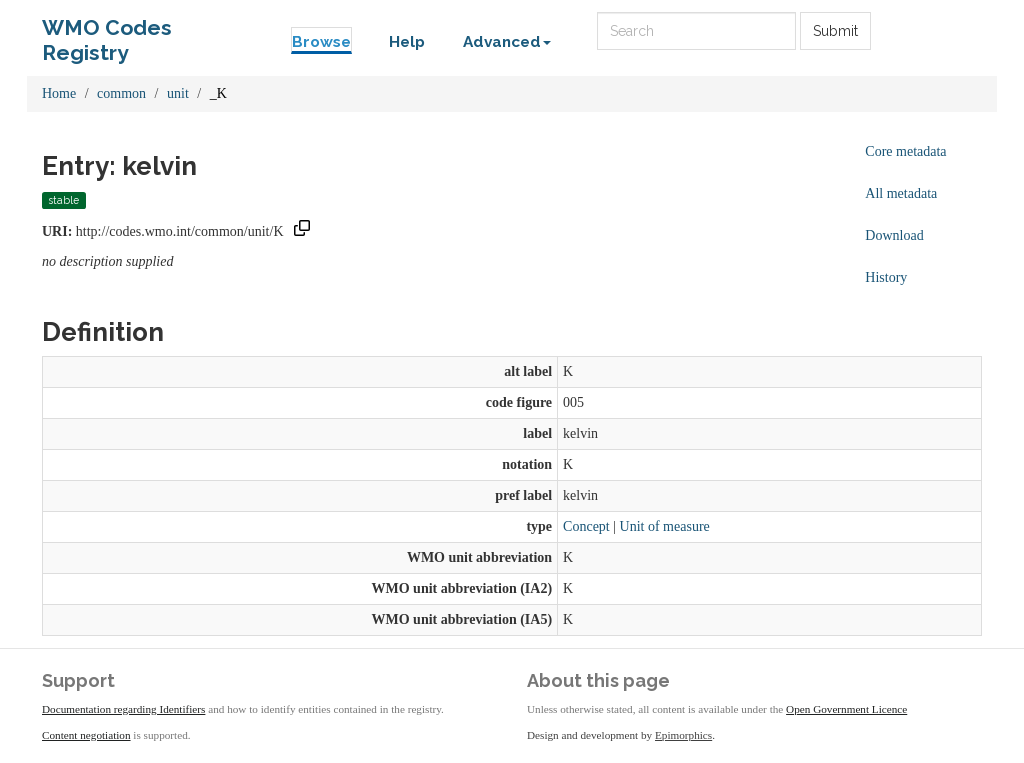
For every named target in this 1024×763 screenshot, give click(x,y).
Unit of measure (665, 526)
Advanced (507, 42)
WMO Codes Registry (107, 32)
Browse (321, 42)
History (886, 277)
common (121, 93)
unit (178, 93)
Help (407, 42)
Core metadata (905, 151)
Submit (835, 31)
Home (59, 93)
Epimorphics (683, 735)
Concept (586, 526)
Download (894, 235)
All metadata (901, 193)
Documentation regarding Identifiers (123, 709)
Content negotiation (86, 735)
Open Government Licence (846, 709)
